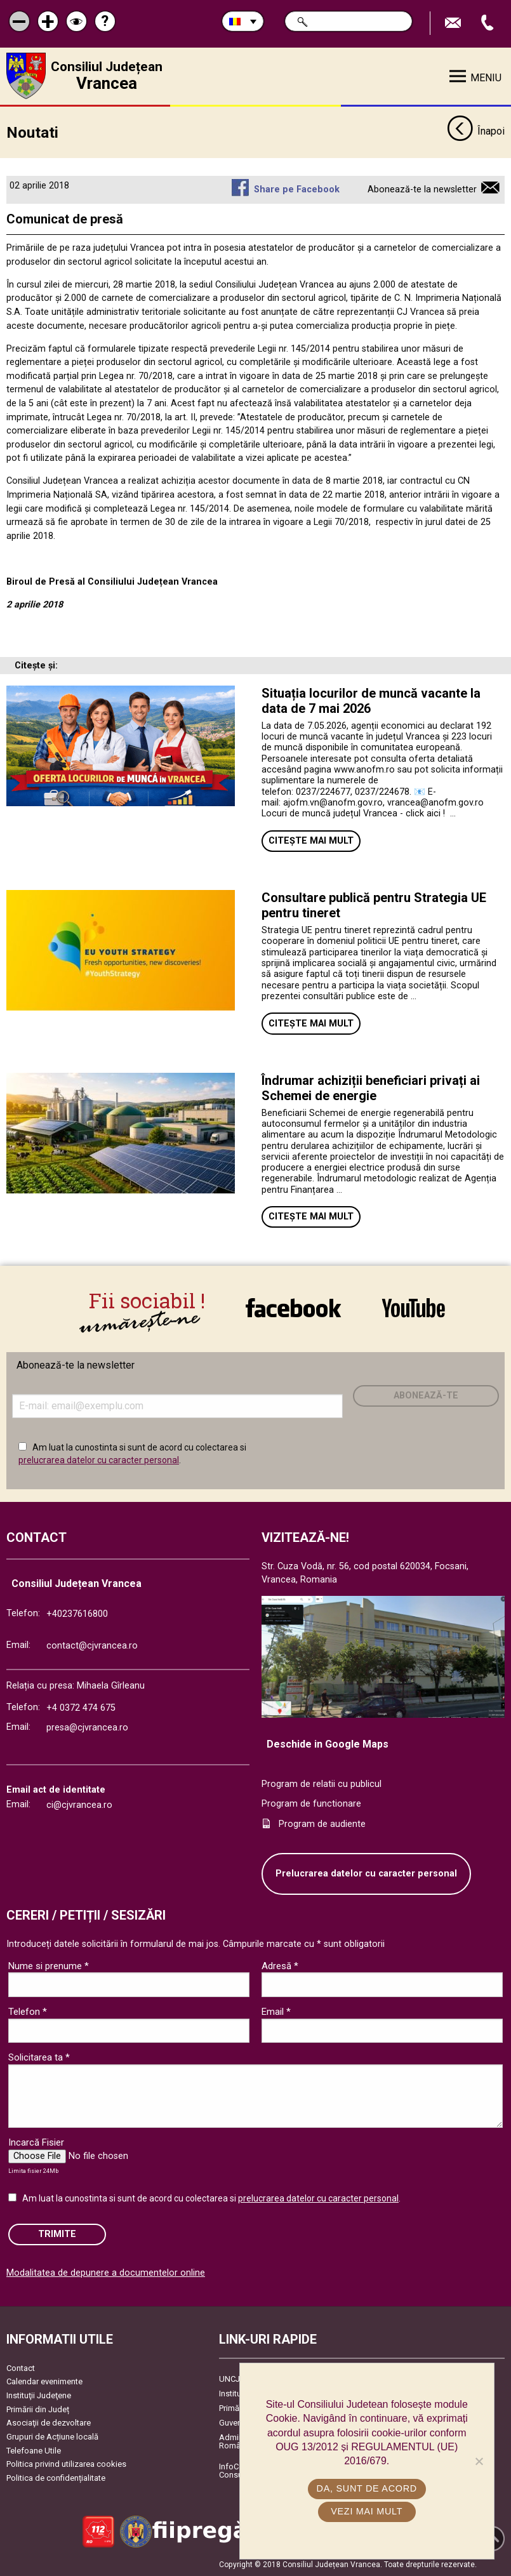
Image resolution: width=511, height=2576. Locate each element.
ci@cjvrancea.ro (79, 1805)
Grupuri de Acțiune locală (52, 2436)
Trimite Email (454, 23)
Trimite (57, 2234)
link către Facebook (293, 1307)
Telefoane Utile (33, 2450)
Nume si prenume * (48, 1966)
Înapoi (476, 132)
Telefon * (27, 2011)
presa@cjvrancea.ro (87, 1727)
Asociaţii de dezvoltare (48, 2422)
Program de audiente (322, 1824)
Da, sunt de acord (367, 2488)
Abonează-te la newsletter (422, 189)
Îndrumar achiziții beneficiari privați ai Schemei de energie (371, 1087)
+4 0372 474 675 (81, 1708)
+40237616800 (77, 1614)
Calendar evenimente (44, 2381)
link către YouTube (413, 1307)
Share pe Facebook (297, 189)
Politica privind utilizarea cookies (66, 2464)
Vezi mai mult (366, 2511)
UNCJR (232, 2379)
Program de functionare (311, 1803)
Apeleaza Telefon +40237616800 (488, 23)
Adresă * (280, 1966)
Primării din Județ (37, 2409)
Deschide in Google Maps (327, 1744)
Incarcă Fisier (36, 2142)
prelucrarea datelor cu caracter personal (98, 1460)
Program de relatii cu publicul (322, 1783)
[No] (478, 2461)
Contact (20, 2368)
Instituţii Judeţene (38, 2395)
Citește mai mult (311, 840)
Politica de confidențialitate (55, 2478)
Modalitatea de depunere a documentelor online (105, 2272)
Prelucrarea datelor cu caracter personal (366, 1873)
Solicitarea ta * (39, 2057)
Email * (276, 2011)
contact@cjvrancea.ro (92, 1645)
